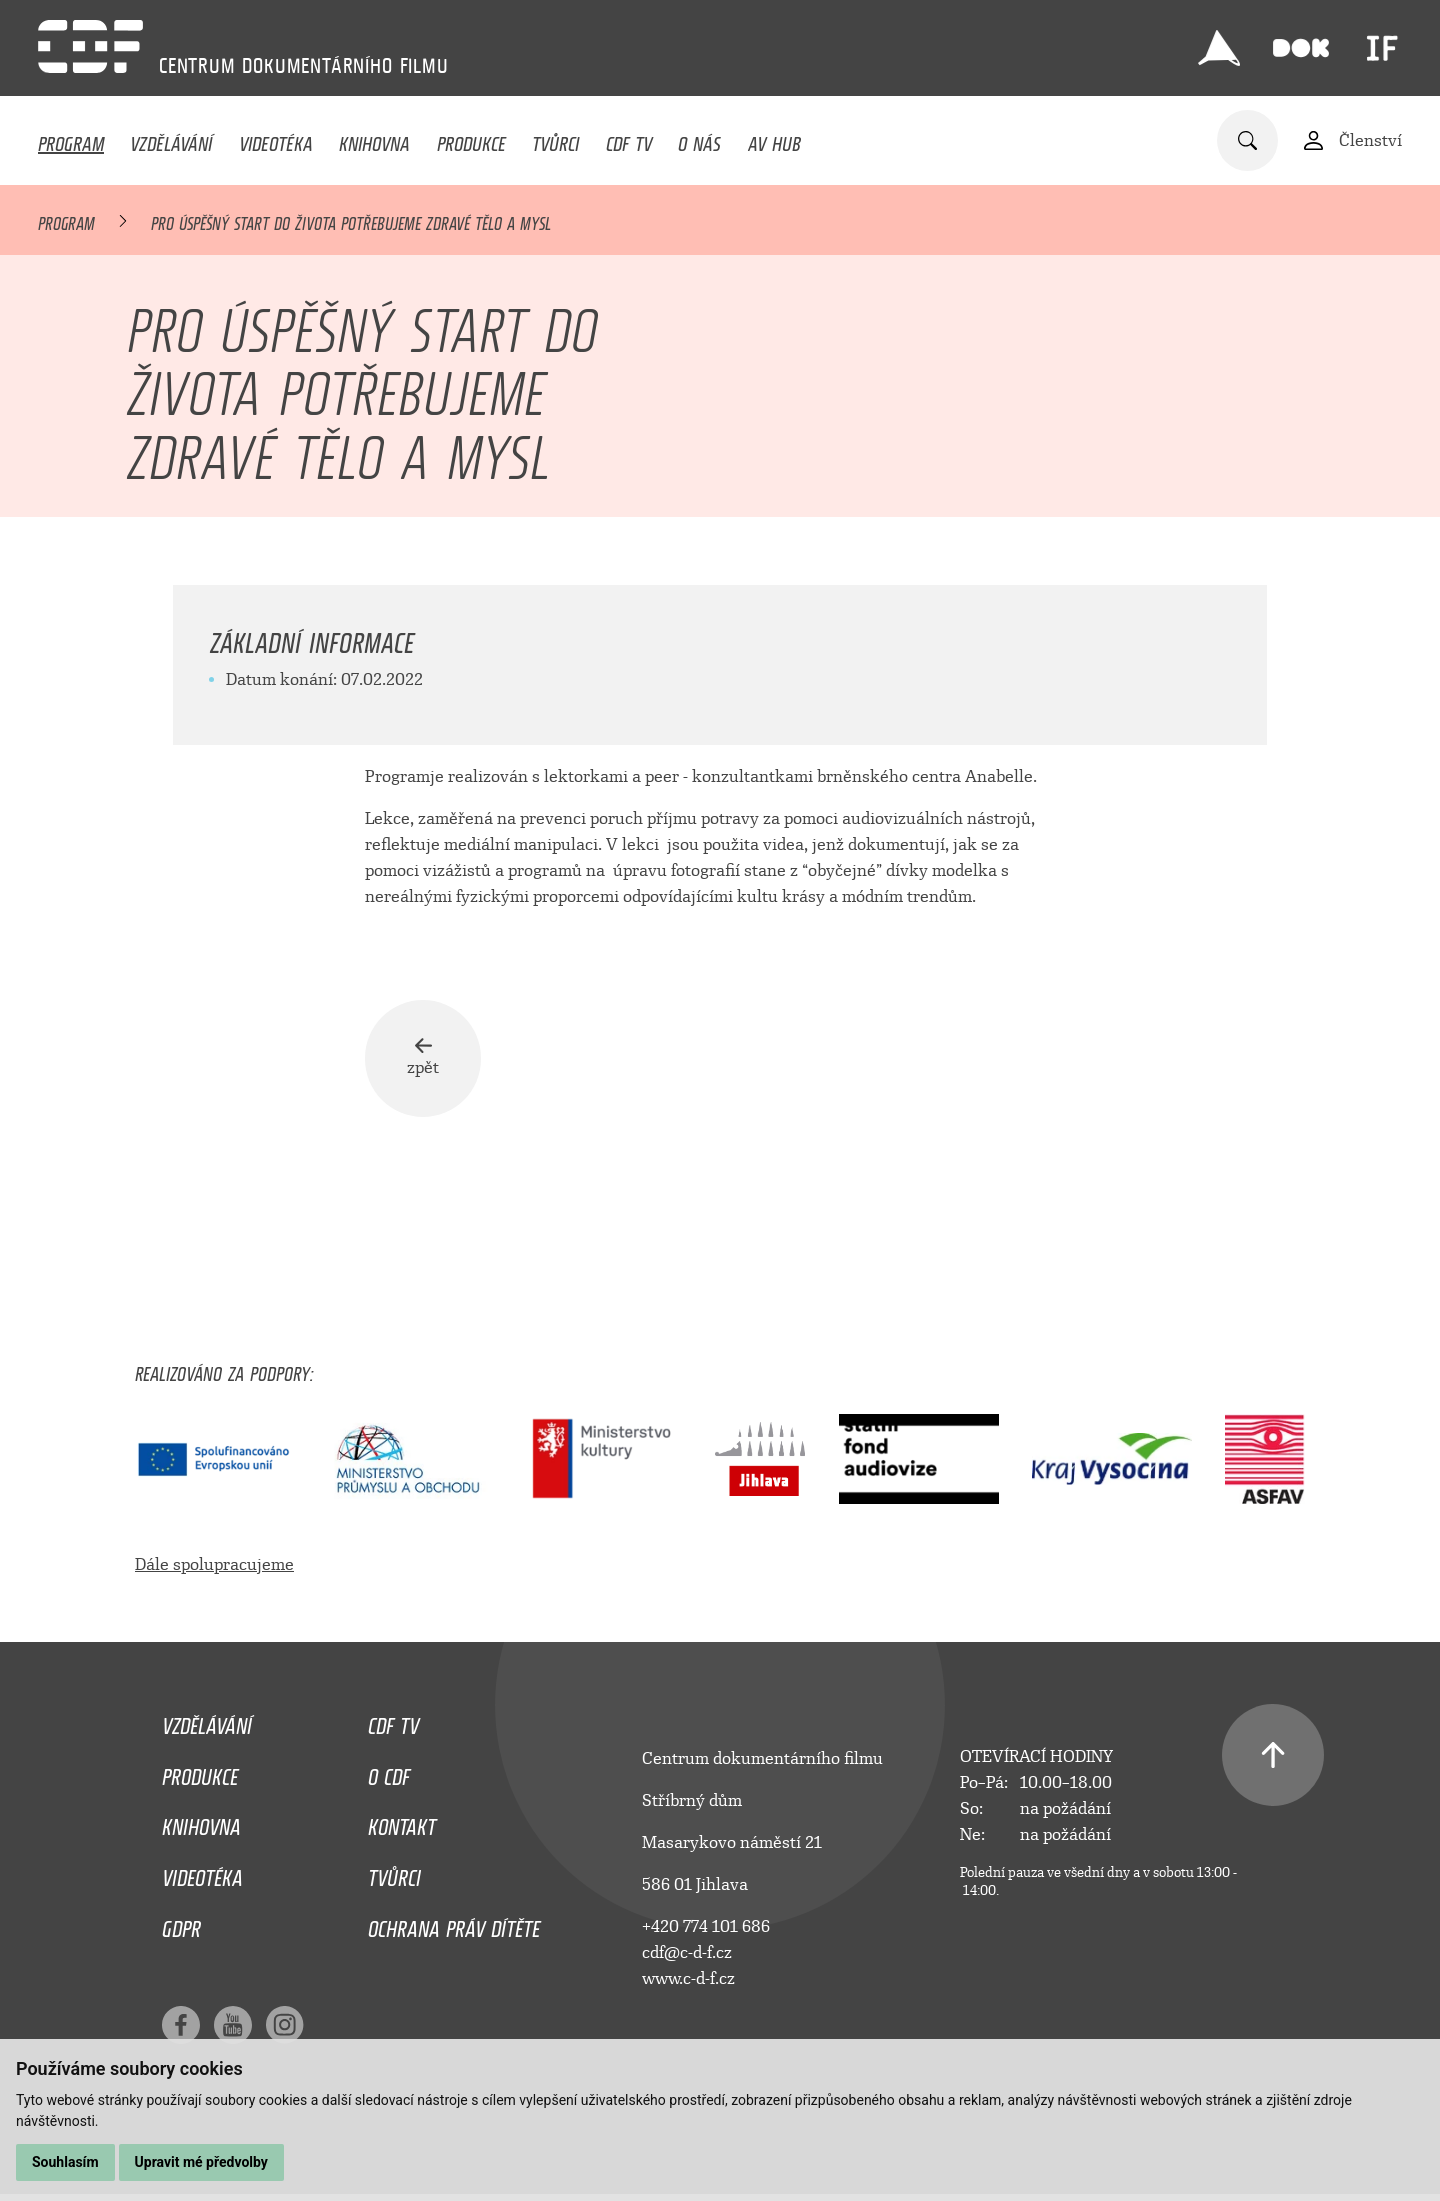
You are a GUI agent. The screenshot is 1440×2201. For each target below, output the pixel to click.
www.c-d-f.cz (688, 1979)
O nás (699, 139)
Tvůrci (555, 139)
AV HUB (774, 139)
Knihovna (374, 139)
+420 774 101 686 (706, 1927)
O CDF (389, 1773)
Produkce (471, 139)
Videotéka (276, 139)
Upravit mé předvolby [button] (201, 2162)
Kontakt (402, 1824)
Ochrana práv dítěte (454, 1926)
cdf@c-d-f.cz (687, 1953)
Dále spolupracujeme (214, 1565)
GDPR (181, 1926)
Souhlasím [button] (65, 2162)
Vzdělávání (171, 139)
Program (71, 139)
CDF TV (629, 139)
